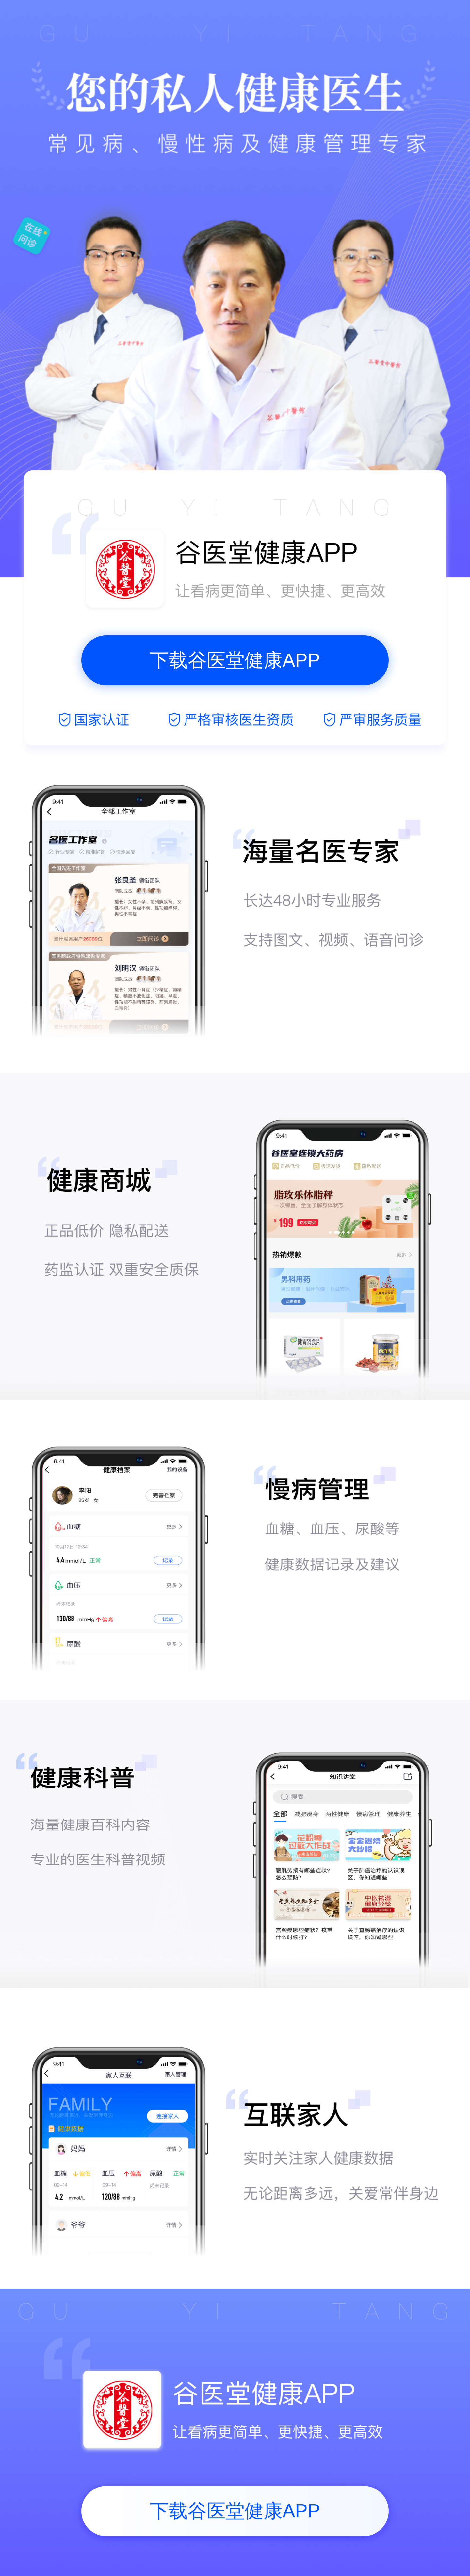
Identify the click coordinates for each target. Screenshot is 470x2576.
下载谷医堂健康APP (235, 660)
